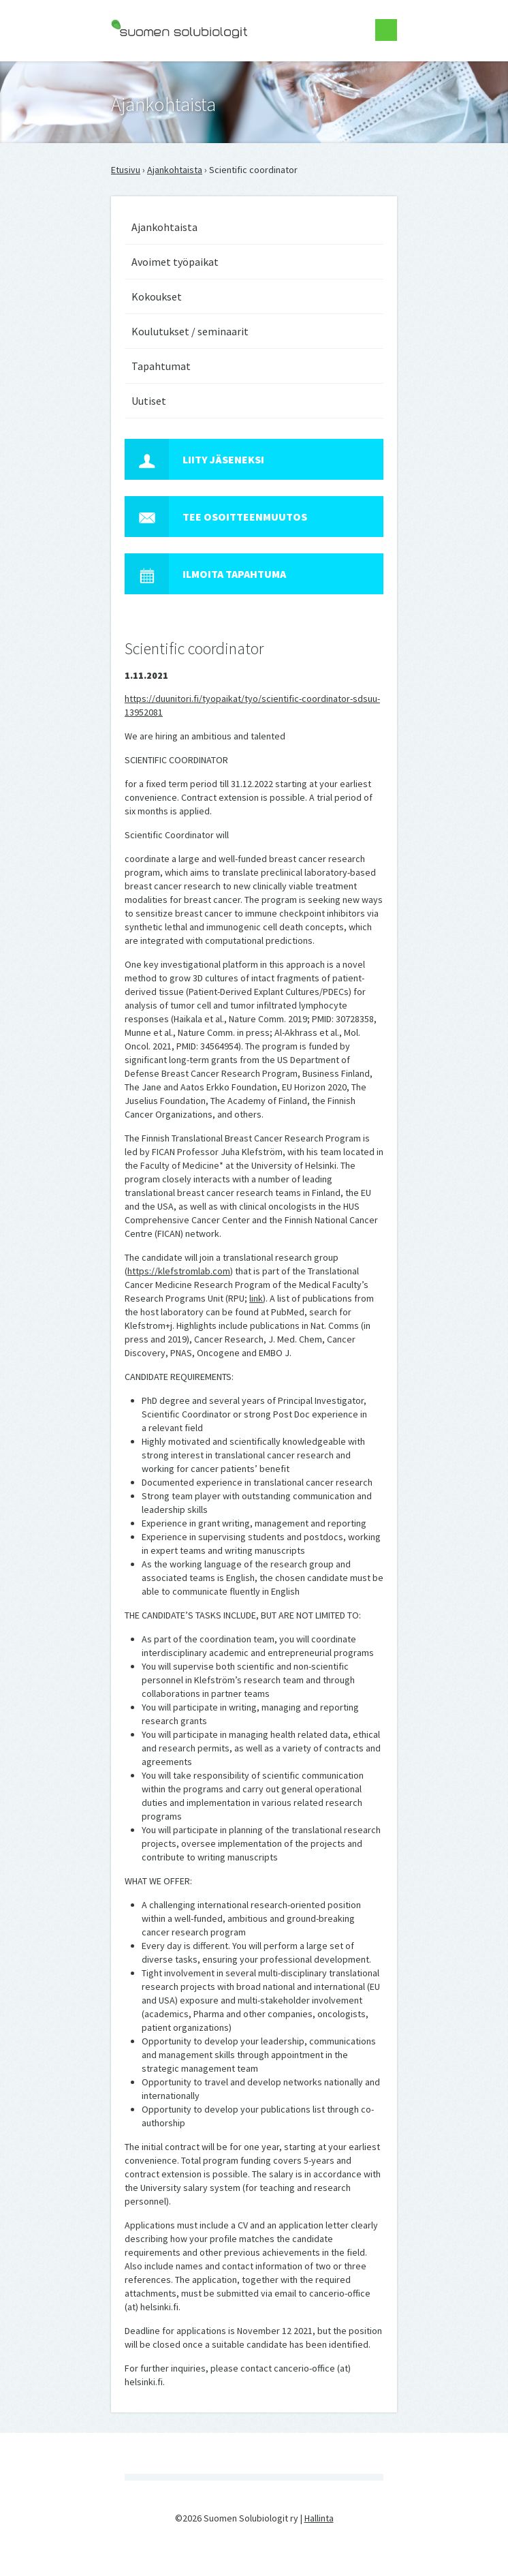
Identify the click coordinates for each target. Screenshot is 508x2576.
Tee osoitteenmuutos (216, 516)
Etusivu (125, 170)
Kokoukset (156, 296)
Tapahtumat (161, 366)
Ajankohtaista (174, 170)
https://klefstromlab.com (178, 1271)
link (256, 1298)
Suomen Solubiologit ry (158, 65)
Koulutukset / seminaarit (190, 331)
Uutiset (148, 401)
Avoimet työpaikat (175, 262)
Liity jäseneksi (194, 459)
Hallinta (319, 2518)
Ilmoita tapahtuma (205, 573)
